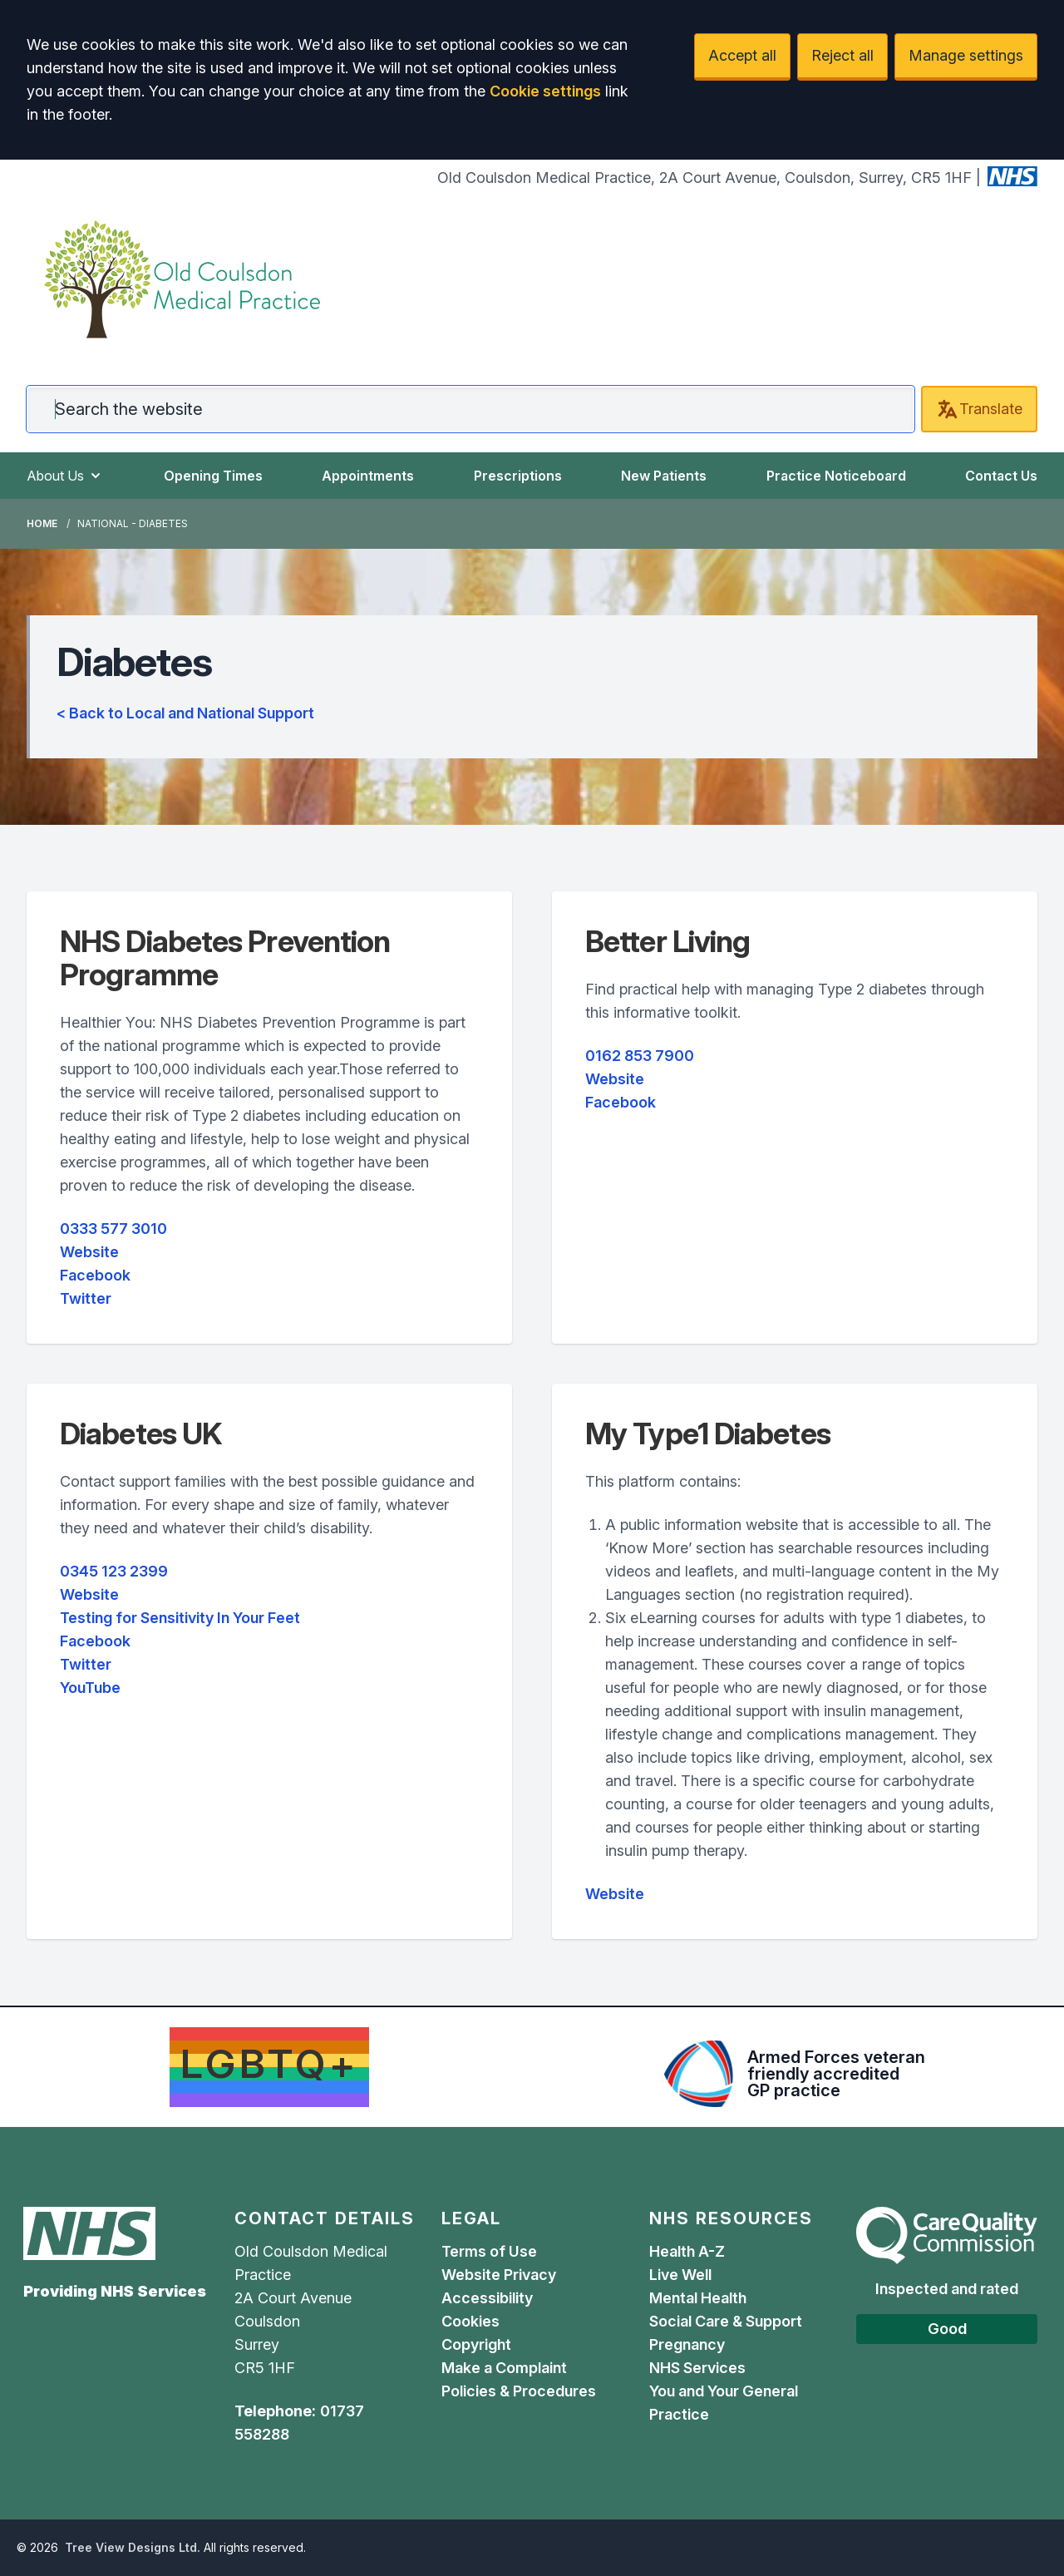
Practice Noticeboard (836, 475)
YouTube (90, 1687)
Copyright (476, 2344)
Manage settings (966, 55)
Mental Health (697, 2298)
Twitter (85, 1298)
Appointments (368, 475)
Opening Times (213, 475)
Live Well (680, 2274)
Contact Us (1001, 475)
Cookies (470, 2321)
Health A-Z (687, 2251)
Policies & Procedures (518, 2391)
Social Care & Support (725, 2321)
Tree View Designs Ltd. (132, 2547)
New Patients (664, 475)
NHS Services (697, 2367)
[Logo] (182, 279)
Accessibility (487, 2298)
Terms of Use (489, 2251)
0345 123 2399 (114, 1571)
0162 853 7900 (639, 1055)
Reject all (842, 55)
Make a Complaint (504, 2367)
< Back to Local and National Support (185, 713)
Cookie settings (545, 91)
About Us (65, 475)
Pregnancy (687, 2344)
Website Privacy (498, 2274)
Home (42, 523)
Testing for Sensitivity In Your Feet (180, 1617)
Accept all (742, 55)
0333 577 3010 (113, 1228)
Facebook (95, 1275)
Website (89, 1252)
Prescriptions (518, 475)
